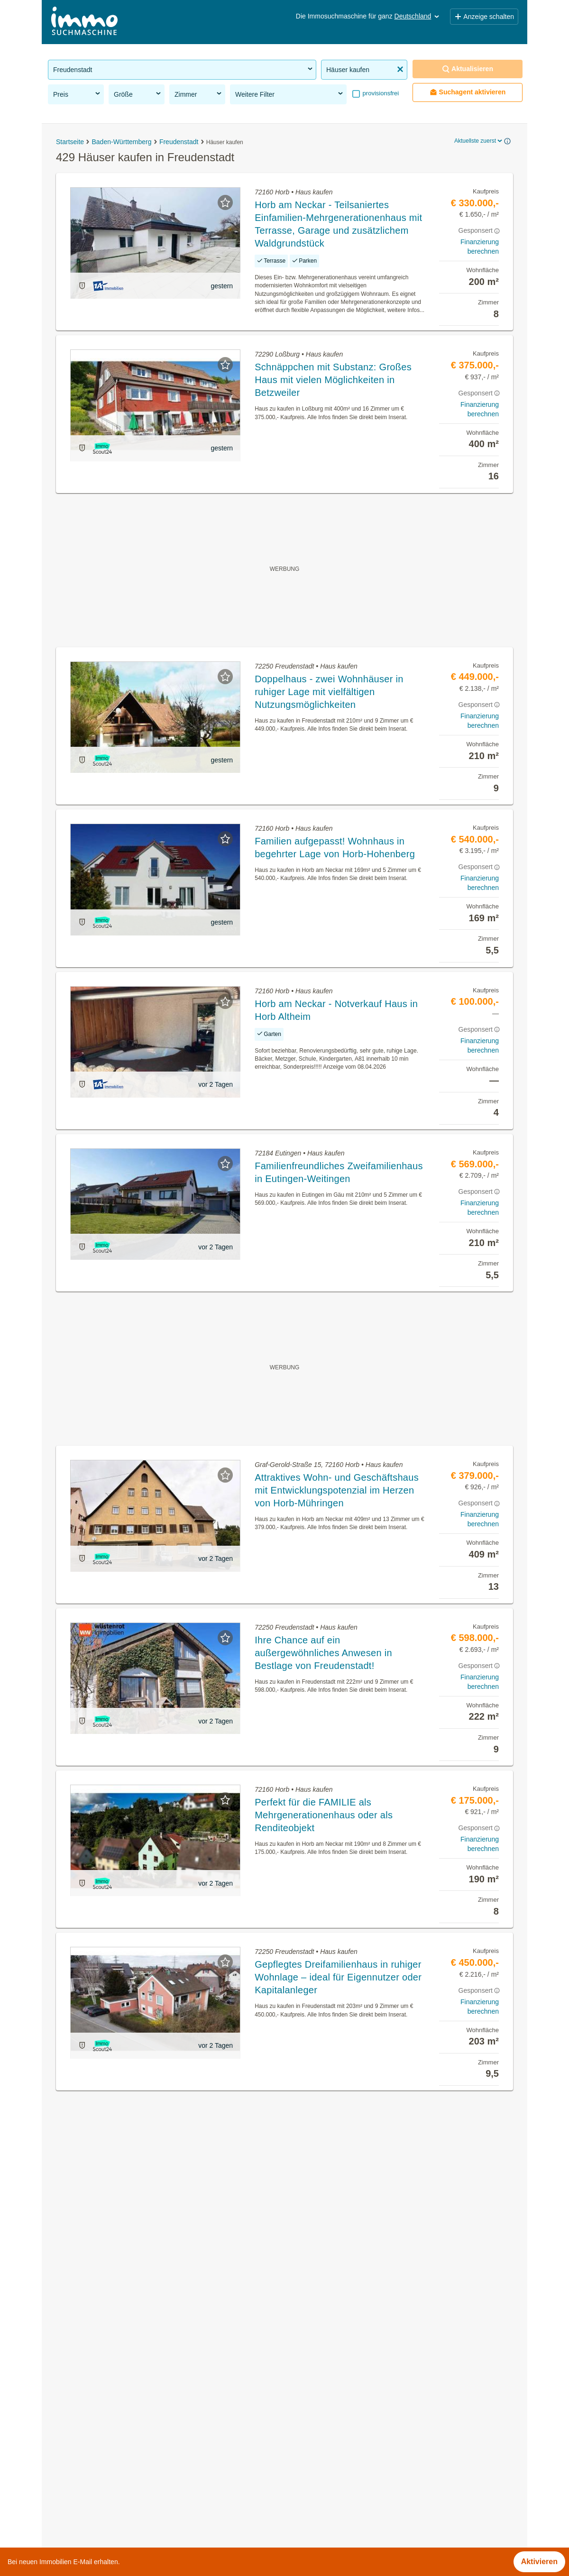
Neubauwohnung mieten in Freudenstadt (117, 2432)
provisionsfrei (380, 93)
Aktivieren (539, 2562)
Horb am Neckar (312, 2494)
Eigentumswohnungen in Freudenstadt (114, 2390)
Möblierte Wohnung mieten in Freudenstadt (121, 2452)
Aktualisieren (467, 69)
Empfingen (302, 2411)
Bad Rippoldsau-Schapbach (331, 2390)
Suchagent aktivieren (468, 92)
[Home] (84, 22)
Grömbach (302, 2473)
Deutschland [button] (418, 16)
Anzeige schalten (484, 16)
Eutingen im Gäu (312, 2432)
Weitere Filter (289, 94)
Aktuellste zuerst (479, 141)
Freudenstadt (306, 2452)
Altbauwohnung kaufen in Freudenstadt (115, 2411)
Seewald (298, 2515)
